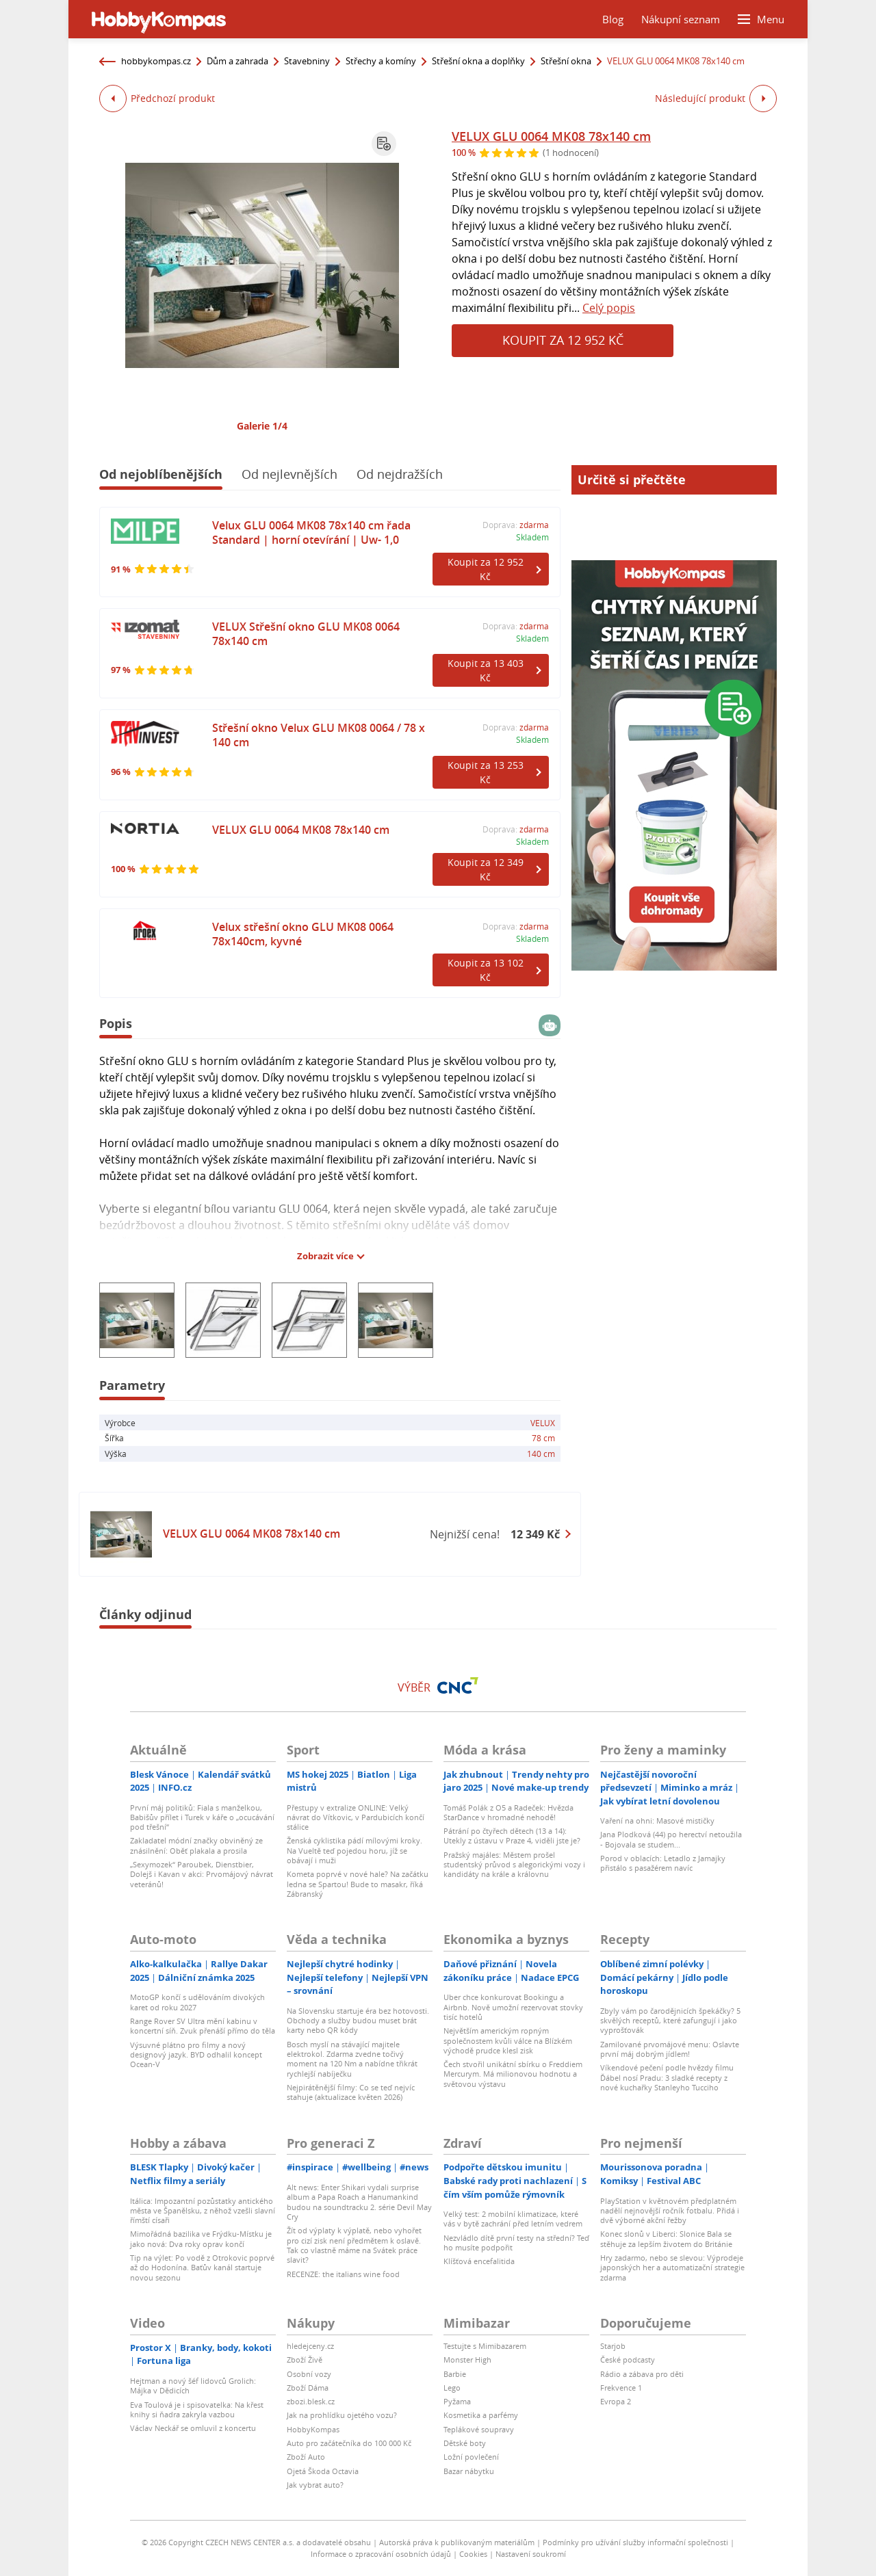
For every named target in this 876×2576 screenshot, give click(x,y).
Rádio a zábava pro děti (642, 2374)
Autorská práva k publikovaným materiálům (456, 2542)
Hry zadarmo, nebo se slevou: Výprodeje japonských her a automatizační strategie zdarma (672, 2267)
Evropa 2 (615, 2401)
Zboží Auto (306, 2457)
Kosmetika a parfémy (480, 2415)
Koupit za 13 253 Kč (486, 772)
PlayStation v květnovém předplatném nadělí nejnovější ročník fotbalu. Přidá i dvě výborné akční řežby (669, 2211)
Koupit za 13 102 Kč (486, 970)
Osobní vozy (309, 2374)
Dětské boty (464, 2443)
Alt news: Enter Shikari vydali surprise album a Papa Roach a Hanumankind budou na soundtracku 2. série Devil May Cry (359, 2202)
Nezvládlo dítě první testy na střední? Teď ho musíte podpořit (516, 2242)
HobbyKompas (313, 2429)
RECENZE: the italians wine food (343, 2274)
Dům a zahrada (237, 61)
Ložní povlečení (471, 2457)
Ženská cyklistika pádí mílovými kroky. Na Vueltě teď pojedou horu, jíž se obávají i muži (354, 1850)
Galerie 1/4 (262, 425)
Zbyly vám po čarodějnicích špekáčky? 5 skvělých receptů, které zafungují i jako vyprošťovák (670, 2021)
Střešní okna (566, 61)
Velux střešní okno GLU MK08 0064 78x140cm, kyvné (303, 934)
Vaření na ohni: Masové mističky (657, 1820)
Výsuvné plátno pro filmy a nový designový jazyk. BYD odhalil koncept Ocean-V (196, 2055)
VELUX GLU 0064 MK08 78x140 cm (551, 136)
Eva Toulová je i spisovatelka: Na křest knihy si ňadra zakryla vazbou (196, 2409)
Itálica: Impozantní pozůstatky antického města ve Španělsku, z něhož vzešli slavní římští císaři (202, 2211)
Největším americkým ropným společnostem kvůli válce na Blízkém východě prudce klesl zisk (507, 2040)
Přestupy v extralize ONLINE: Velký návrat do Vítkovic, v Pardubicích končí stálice (355, 1817)
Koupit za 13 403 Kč (486, 670)
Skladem (532, 536)
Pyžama (457, 2401)
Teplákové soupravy (478, 2429)
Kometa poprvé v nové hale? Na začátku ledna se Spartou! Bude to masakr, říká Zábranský (357, 1884)
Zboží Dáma (307, 2387)
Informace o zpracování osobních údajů (381, 2554)
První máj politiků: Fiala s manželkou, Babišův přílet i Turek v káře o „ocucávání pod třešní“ (202, 1817)
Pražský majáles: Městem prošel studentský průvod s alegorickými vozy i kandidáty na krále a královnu (514, 1865)
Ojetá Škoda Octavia (323, 2471)
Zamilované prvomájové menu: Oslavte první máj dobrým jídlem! (669, 2049)
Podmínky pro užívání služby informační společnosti (635, 2542)
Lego (452, 2387)
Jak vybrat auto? (315, 2485)
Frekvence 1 (621, 2387)
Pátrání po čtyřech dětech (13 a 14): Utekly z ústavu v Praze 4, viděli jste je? (511, 1835)
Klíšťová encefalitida (479, 2261)
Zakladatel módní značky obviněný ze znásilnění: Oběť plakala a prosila (196, 1845)
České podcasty (627, 2359)
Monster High (467, 2359)
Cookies (473, 2554)
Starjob (613, 2346)
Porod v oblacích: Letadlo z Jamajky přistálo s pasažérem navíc (662, 1863)
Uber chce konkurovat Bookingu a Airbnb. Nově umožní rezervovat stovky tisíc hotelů (513, 2007)
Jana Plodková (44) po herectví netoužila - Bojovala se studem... (671, 1839)
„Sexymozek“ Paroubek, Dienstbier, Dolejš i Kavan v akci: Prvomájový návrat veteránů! (201, 1874)
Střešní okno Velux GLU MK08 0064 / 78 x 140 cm (318, 735)
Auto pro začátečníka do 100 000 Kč (349, 2443)
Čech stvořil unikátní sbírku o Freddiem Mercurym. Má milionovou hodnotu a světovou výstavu (512, 2074)
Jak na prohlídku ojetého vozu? (342, 2415)
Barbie (454, 2374)
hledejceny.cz (310, 2346)
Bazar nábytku (468, 2471)
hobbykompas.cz (156, 61)
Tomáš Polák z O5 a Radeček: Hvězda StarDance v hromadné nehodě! (508, 1812)
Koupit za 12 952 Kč (562, 340)
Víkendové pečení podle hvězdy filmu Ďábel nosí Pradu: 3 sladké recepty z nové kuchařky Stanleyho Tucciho (667, 2077)
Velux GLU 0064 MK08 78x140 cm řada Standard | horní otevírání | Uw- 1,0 (311, 532)
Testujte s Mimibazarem (484, 2346)
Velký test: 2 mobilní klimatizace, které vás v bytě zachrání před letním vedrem (512, 2219)
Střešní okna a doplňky (478, 61)
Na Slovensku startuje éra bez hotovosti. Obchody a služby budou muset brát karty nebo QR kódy (358, 2021)
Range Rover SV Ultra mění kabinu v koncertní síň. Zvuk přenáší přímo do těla (202, 2026)
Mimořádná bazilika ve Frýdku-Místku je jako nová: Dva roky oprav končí (201, 2238)
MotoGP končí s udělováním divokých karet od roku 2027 (197, 2002)
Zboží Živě (304, 2359)
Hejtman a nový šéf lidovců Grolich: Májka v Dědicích (193, 2385)
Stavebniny (307, 61)
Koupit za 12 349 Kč (486, 869)
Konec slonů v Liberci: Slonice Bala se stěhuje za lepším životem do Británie (666, 2238)
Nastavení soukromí (530, 2554)
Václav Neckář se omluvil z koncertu (193, 2428)
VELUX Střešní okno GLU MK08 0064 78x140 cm (306, 633)
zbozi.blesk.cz (311, 2401)
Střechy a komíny (381, 61)
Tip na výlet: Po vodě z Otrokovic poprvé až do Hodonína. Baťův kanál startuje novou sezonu (202, 2267)
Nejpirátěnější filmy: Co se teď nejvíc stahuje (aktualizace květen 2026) (351, 2092)
